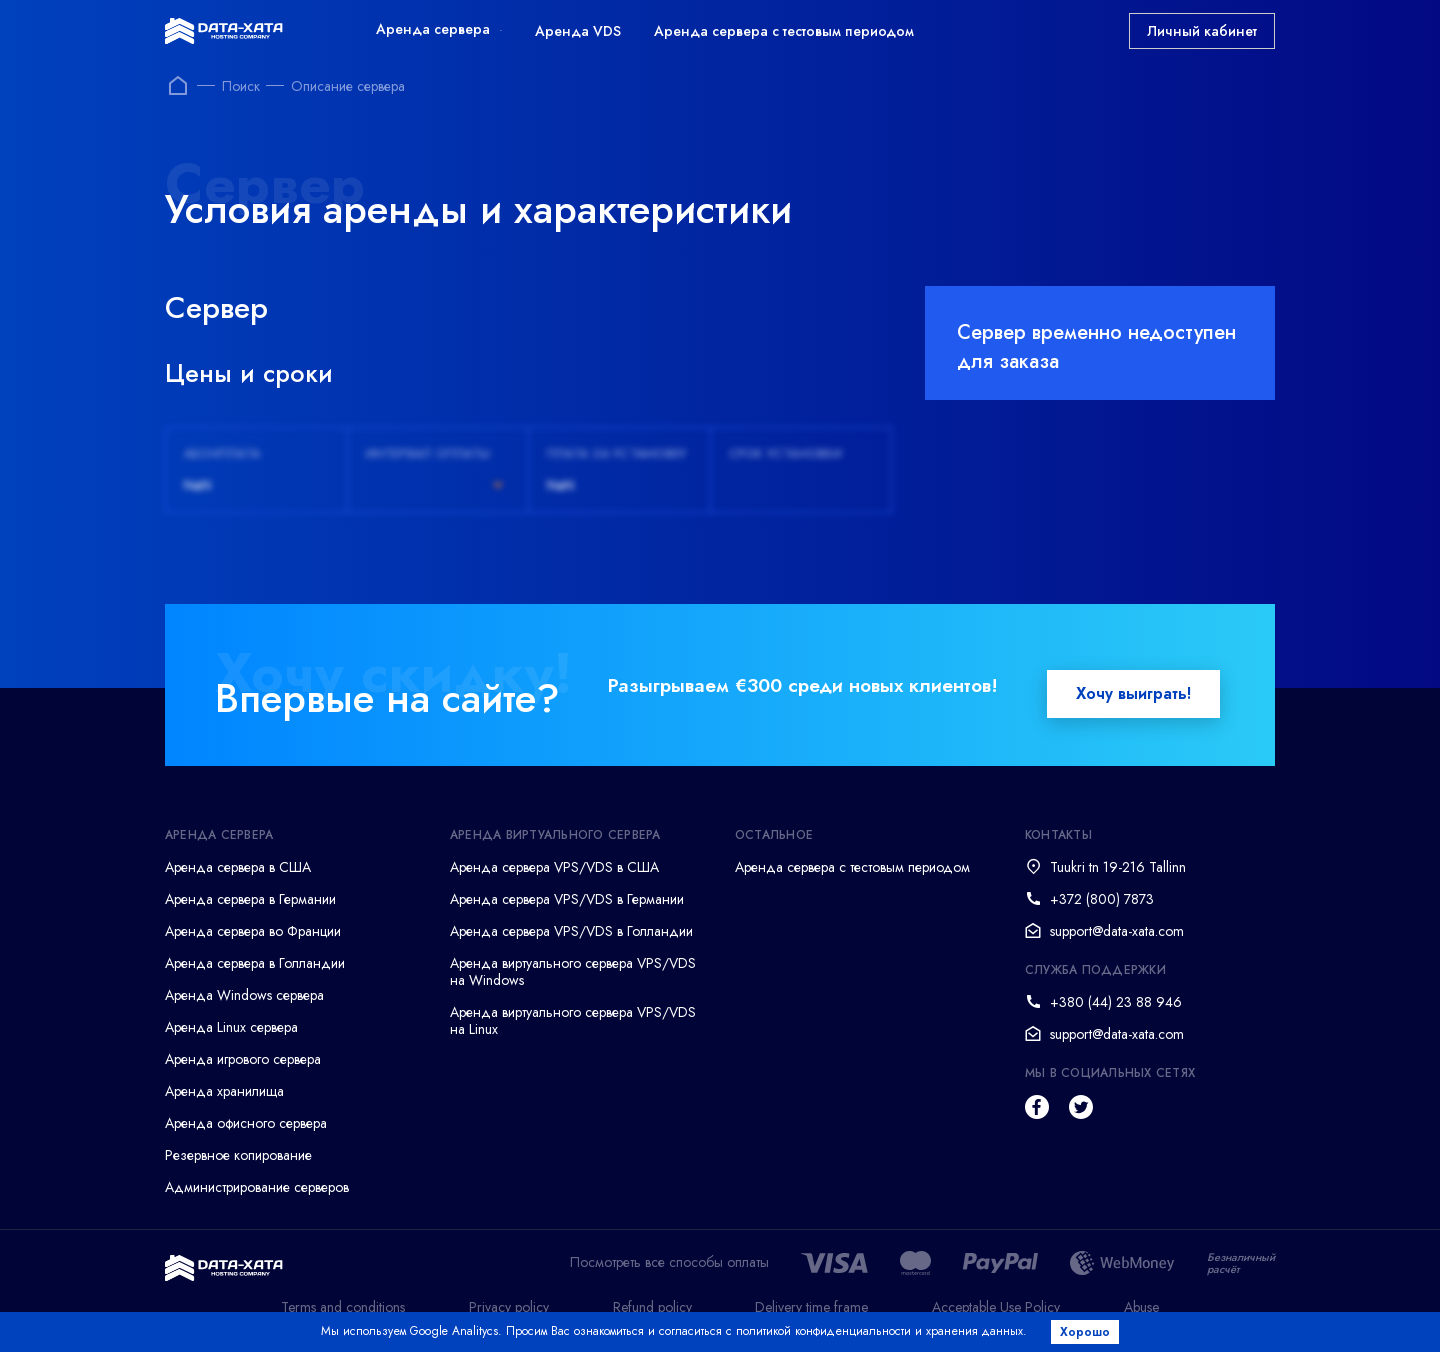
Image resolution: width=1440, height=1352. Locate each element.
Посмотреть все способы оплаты (669, 1262)
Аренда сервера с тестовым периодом (784, 31)
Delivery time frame (811, 1307)
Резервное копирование (238, 1155)
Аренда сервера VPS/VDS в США (554, 867)
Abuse (1141, 1307)
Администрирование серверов (257, 1187)
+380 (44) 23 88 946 (1116, 1002)
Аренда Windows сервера (244, 995)
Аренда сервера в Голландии (255, 963)
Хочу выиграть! (1133, 693)
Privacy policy (509, 1307)
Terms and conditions (343, 1307)
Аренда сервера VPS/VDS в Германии (567, 899)
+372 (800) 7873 (1102, 899)
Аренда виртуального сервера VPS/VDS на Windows (573, 971)
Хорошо (1086, 1332)
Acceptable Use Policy (996, 1307)
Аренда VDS (578, 31)
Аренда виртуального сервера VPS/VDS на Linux (573, 1020)
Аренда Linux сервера (231, 1027)
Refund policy (652, 1307)
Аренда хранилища (224, 1091)
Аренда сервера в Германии (250, 899)
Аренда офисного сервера (246, 1123)
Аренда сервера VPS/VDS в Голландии (571, 931)
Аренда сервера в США (238, 867)
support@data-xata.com (1117, 931)
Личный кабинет (1202, 31)
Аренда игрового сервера (243, 1059)
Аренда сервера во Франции (253, 931)
